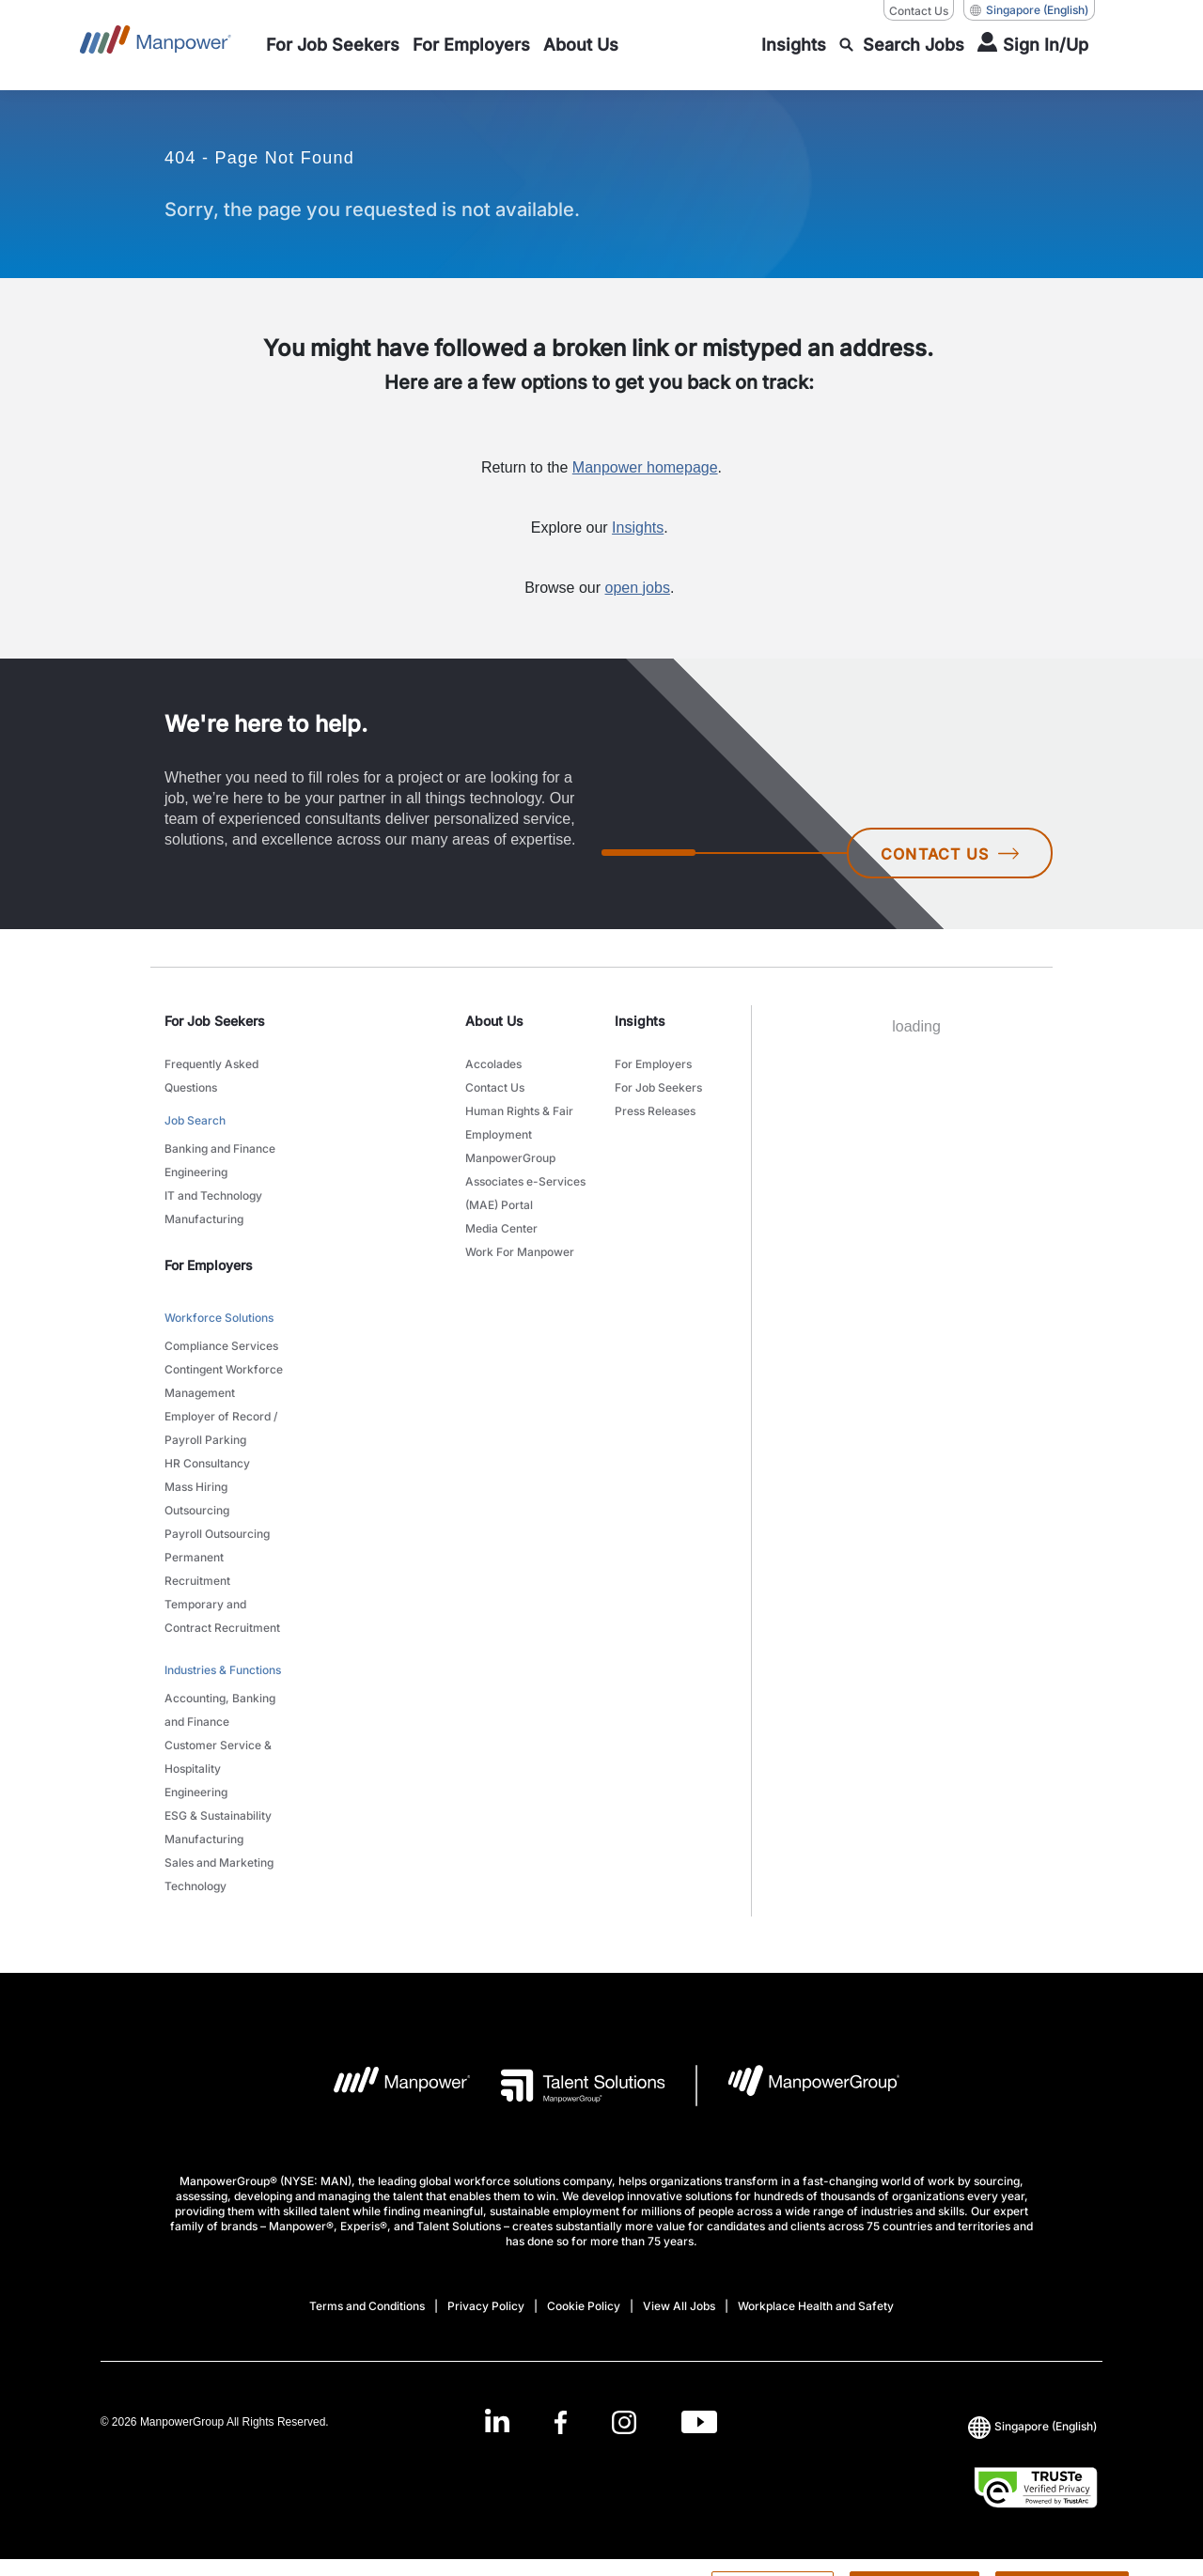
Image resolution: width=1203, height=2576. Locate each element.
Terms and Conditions (367, 2306)
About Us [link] (494, 1021)
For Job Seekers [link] (214, 1021)
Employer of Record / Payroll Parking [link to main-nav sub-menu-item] (220, 1428)
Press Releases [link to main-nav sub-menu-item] (655, 1111)
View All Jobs (679, 2306)
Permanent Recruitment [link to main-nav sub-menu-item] (197, 1569)
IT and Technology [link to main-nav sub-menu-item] (213, 1195)
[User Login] (1032, 45)
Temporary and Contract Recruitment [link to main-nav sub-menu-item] (222, 1616)
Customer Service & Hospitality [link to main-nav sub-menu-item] (218, 1757)
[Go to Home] (155, 45)
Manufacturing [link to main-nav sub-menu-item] (203, 1219)
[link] (601, 2421)
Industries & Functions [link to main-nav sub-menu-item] (222, 1670)
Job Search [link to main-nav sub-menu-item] (195, 1120)
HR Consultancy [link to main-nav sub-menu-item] (207, 1463)
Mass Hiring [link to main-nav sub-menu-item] (195, 1487)
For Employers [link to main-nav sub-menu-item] (653, 1064)
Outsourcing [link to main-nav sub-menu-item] (196, 1510)
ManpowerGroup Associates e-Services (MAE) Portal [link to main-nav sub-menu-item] (525, 1181)
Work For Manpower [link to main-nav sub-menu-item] (519, 1252)
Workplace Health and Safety (816, 2306)
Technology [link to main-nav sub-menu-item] (195, 1886)
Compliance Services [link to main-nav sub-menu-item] (221, 1346)
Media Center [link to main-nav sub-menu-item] (501, 1228)
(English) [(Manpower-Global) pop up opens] (1029, 10)
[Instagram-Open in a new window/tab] (624, 2421)
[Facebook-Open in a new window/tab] (561, 2421)
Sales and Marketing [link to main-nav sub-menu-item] (218, 1862)
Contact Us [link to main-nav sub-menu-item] (494, 1087)
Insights (638, 527)
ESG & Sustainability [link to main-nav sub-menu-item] (218, 1815)
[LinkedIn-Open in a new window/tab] (497, 2419)
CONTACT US (950, 854)
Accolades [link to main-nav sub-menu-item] (493, 1064)
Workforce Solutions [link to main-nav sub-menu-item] (218, 1318)
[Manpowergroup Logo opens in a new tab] (798, 2085)
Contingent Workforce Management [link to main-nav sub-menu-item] (223, 1381)
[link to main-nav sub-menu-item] (332, 45)
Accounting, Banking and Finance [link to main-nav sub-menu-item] (219, 1710)
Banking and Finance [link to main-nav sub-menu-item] (219, 1148)
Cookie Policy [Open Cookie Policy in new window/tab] (583, 2306)
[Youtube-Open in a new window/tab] (699, 2421)
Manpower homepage (645, 467)
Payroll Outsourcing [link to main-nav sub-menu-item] (217, 1534)
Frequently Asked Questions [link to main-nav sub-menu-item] (211, 1075)
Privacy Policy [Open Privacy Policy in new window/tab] (485, 2306)
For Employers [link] (208, 1265)
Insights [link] (640, 1021)
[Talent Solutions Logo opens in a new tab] (568, 2085)
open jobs (637, 588)
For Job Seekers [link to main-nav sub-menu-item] (658, 1087)
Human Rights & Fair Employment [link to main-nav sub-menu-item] (519, 1122)
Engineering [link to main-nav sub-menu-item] (195, 1172)
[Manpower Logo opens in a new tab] (388, 2085)
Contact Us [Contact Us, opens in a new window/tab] (918, 11)
